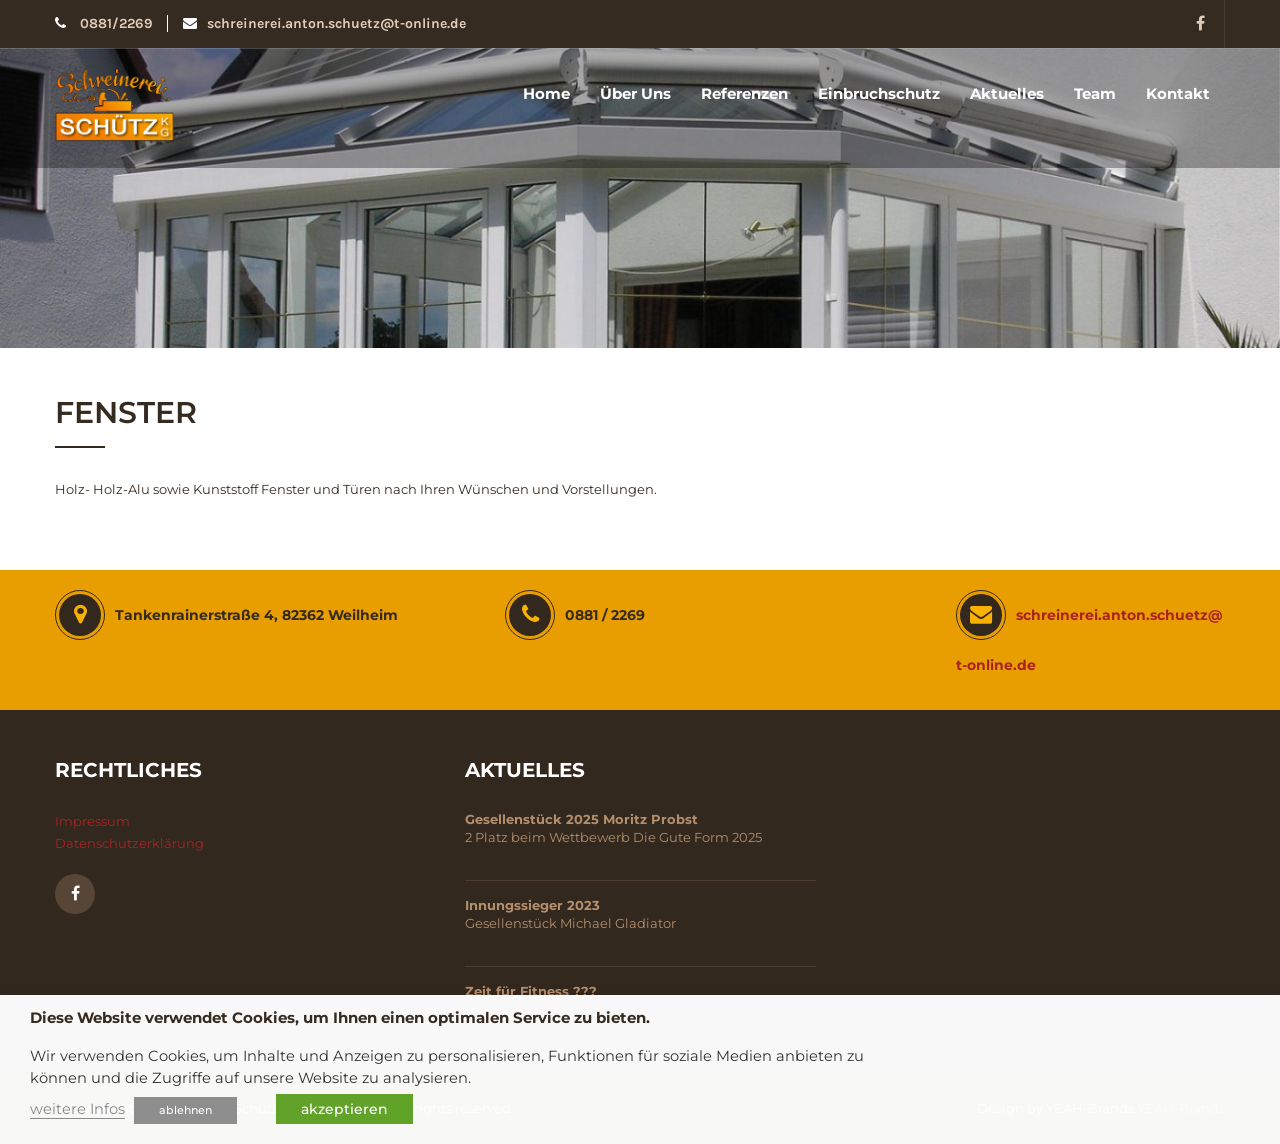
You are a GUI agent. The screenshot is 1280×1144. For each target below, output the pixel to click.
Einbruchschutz (879, 93)
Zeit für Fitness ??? (531, 991)
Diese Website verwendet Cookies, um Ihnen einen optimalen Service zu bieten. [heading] (340, 1017)
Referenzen (744, 93)
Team (1095, 93)
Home (546, 93)
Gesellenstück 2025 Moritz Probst (581, 819)
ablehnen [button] (185, 1110)
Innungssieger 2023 (532, 905)
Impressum (92, 821)
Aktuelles (1007, 93)
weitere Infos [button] (77, 1109)
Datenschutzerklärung (129, 843)
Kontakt (1178, 93)
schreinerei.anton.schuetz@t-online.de (324, 23)
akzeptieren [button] (344, 1109)
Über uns (635, 93)
